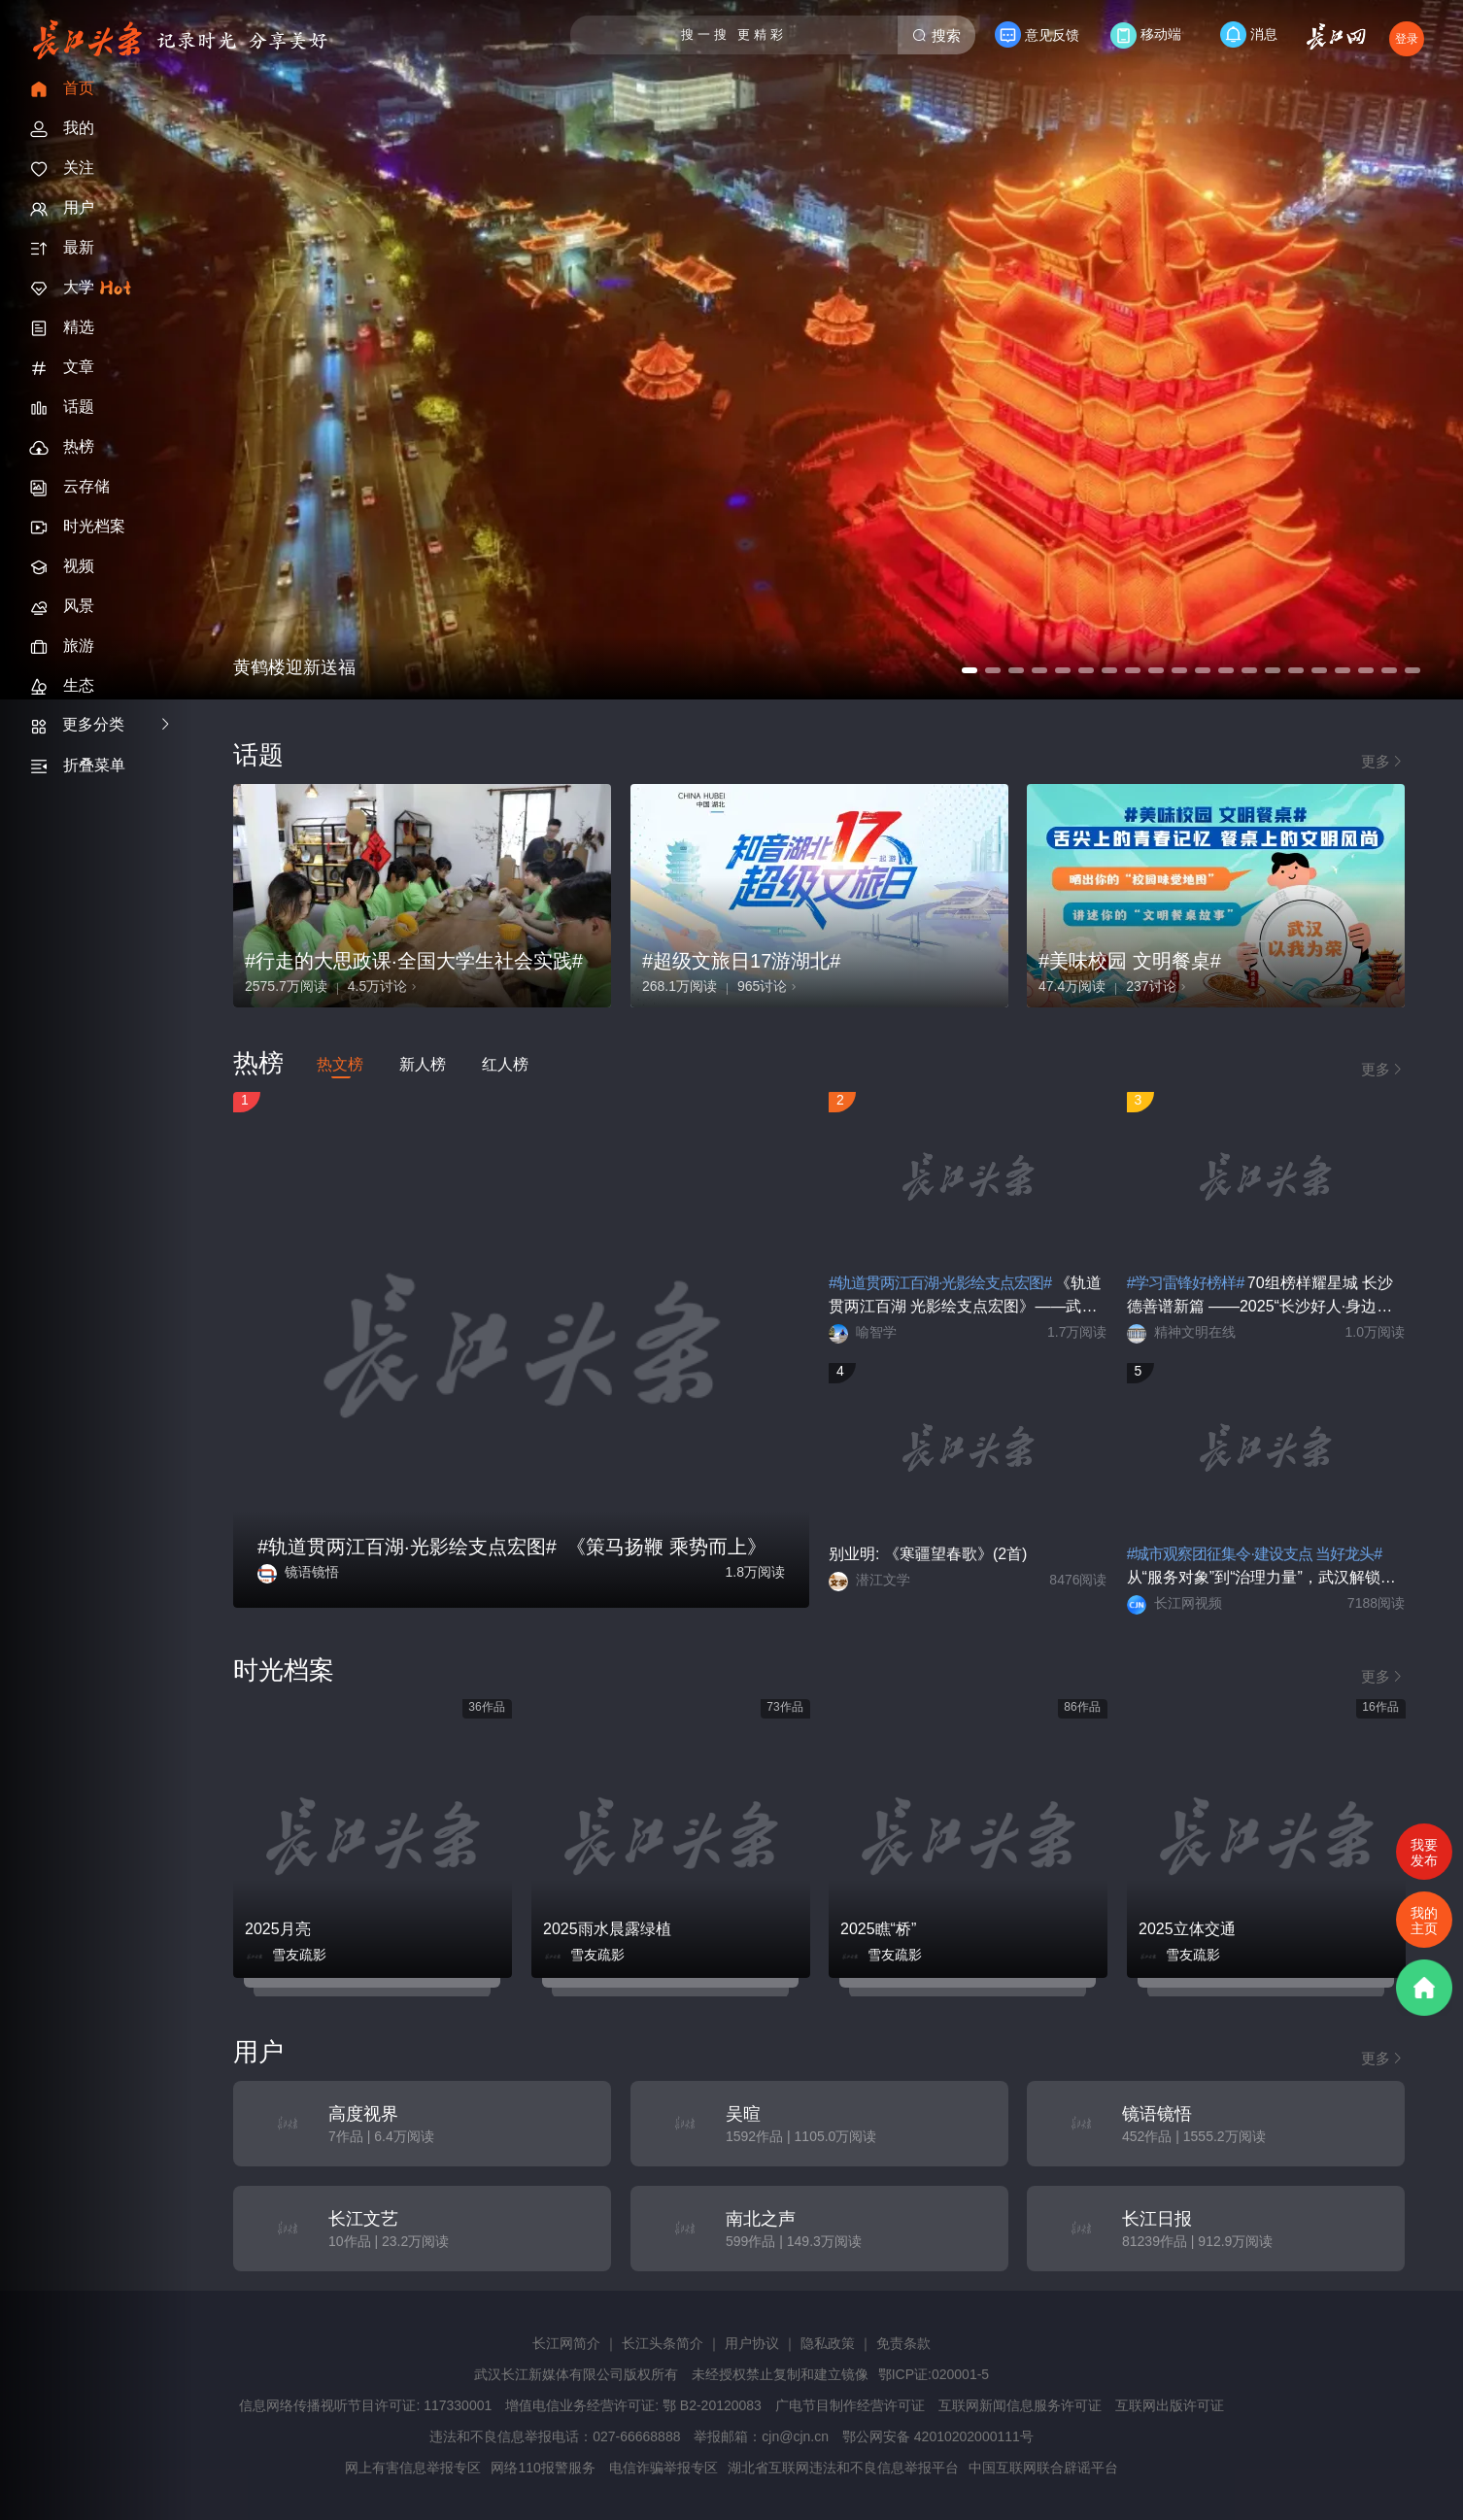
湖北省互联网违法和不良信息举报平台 (843, 2467)
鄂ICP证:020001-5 (933, 2374)
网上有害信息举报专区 (413, 2467)
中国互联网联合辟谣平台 (1043, 2467)
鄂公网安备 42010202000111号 (938, 2436)
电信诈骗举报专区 (663, 2467)
